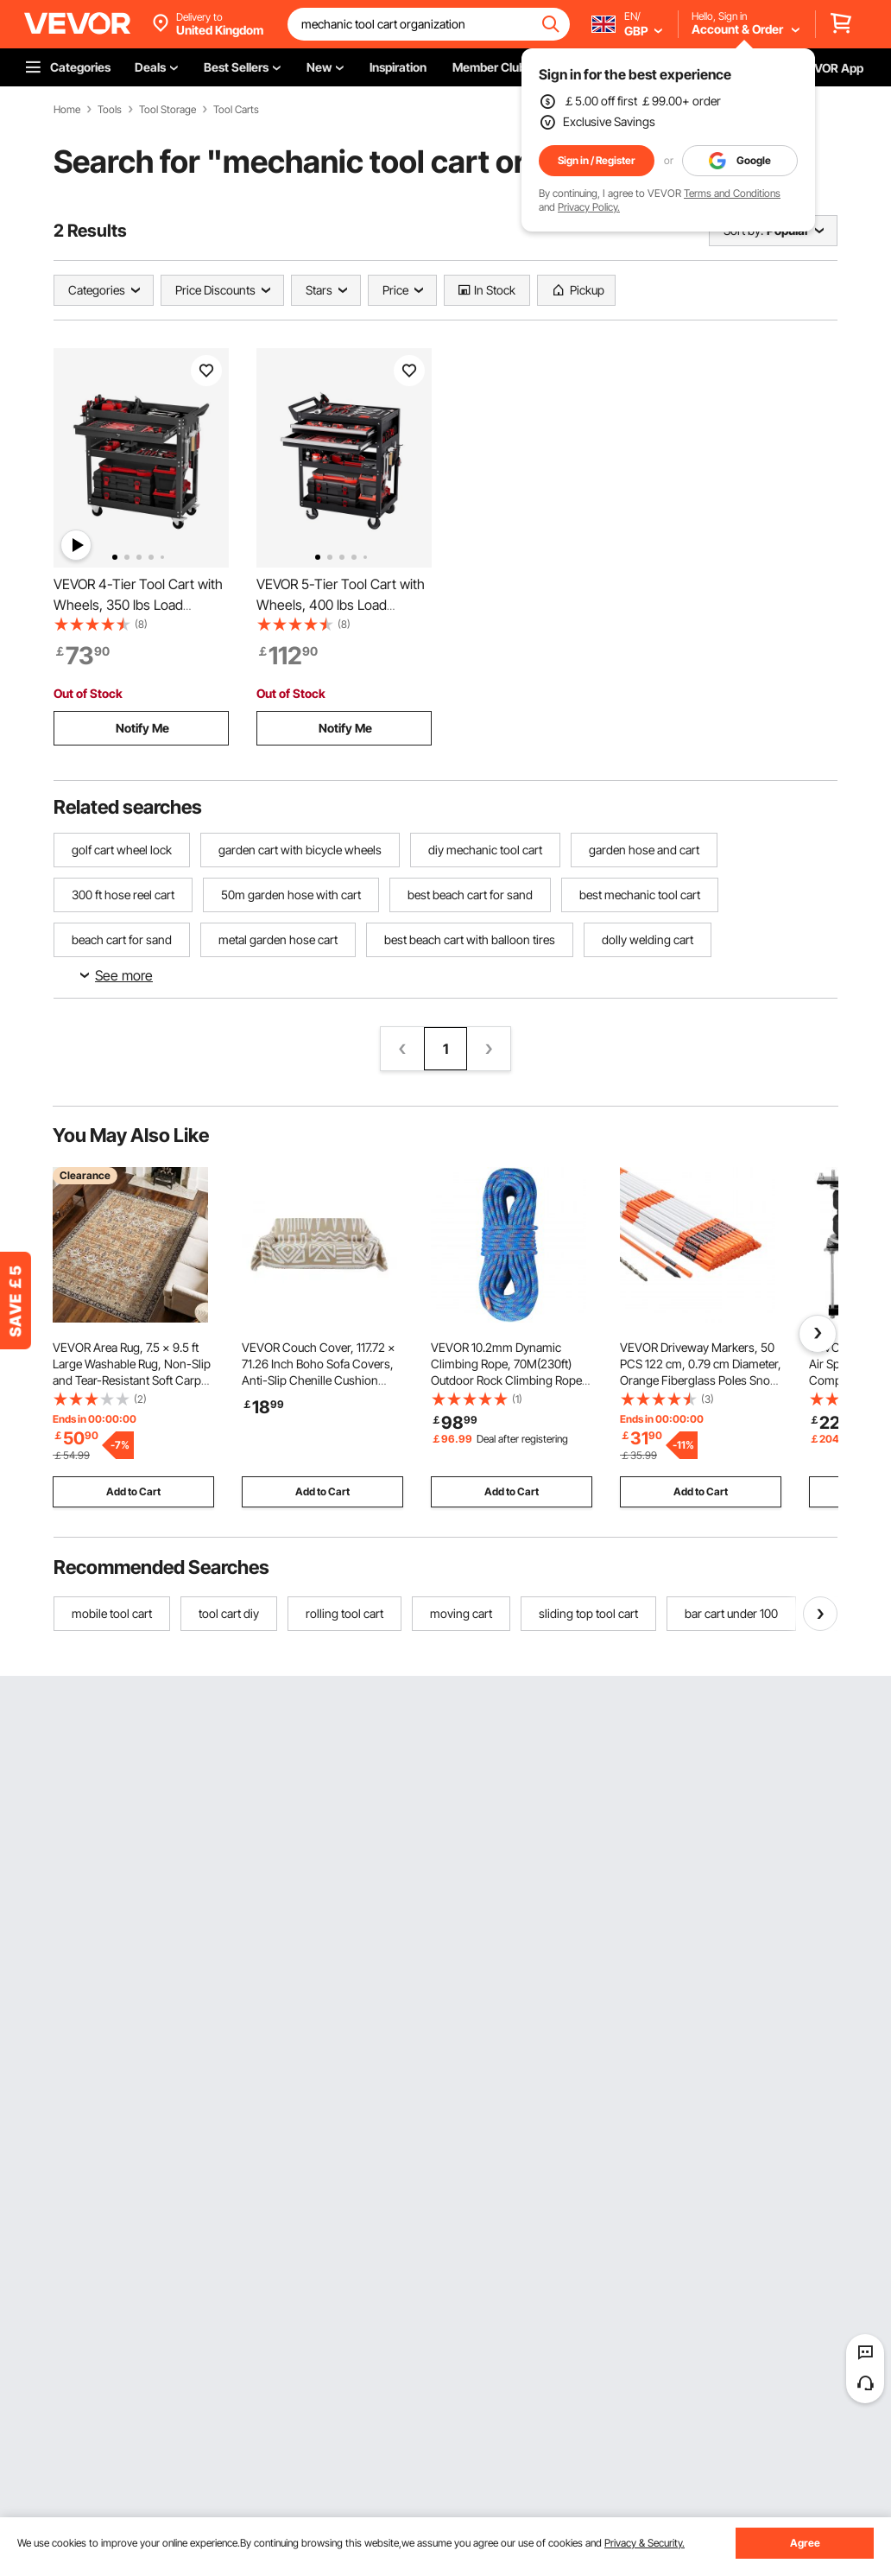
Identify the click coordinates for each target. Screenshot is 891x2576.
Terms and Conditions (732, 193)
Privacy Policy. (589, 206)
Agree (805, 2542)
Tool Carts (236, 110)
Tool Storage (167, 110)
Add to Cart (133, 1491)
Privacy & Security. (644, 2542)
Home (67, 110)
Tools (110, 110)
